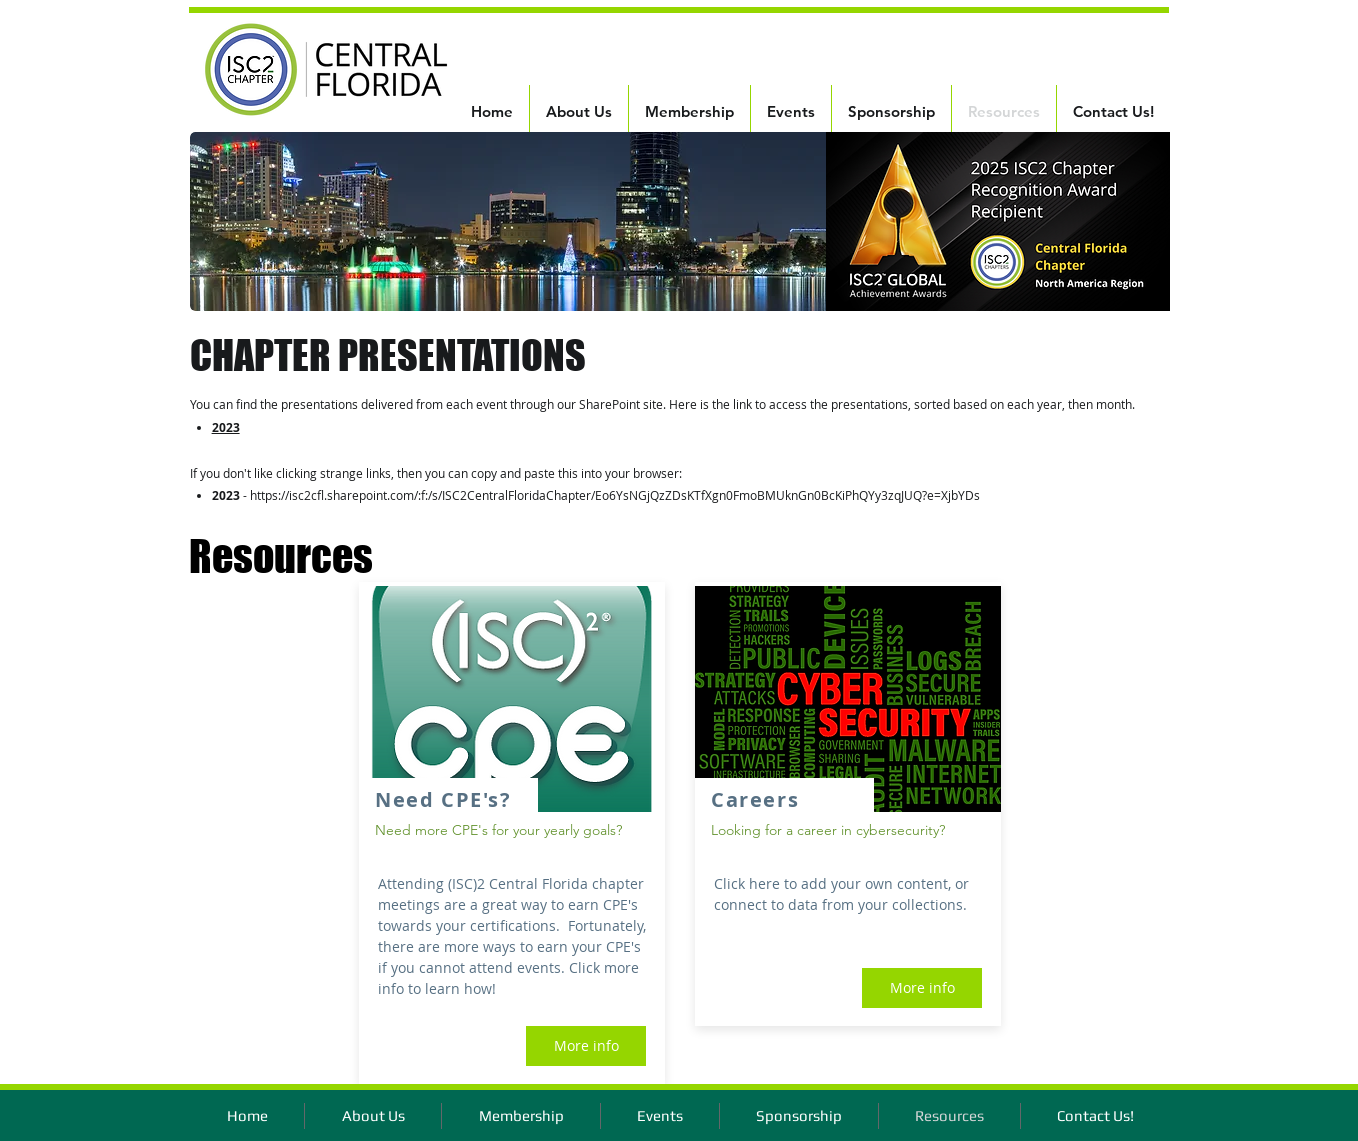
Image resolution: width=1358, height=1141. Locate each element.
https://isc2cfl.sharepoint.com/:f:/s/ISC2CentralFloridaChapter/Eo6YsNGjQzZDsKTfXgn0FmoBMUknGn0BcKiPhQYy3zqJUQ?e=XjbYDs (615, 495)
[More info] (586, 1046)
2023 (226, 427)
